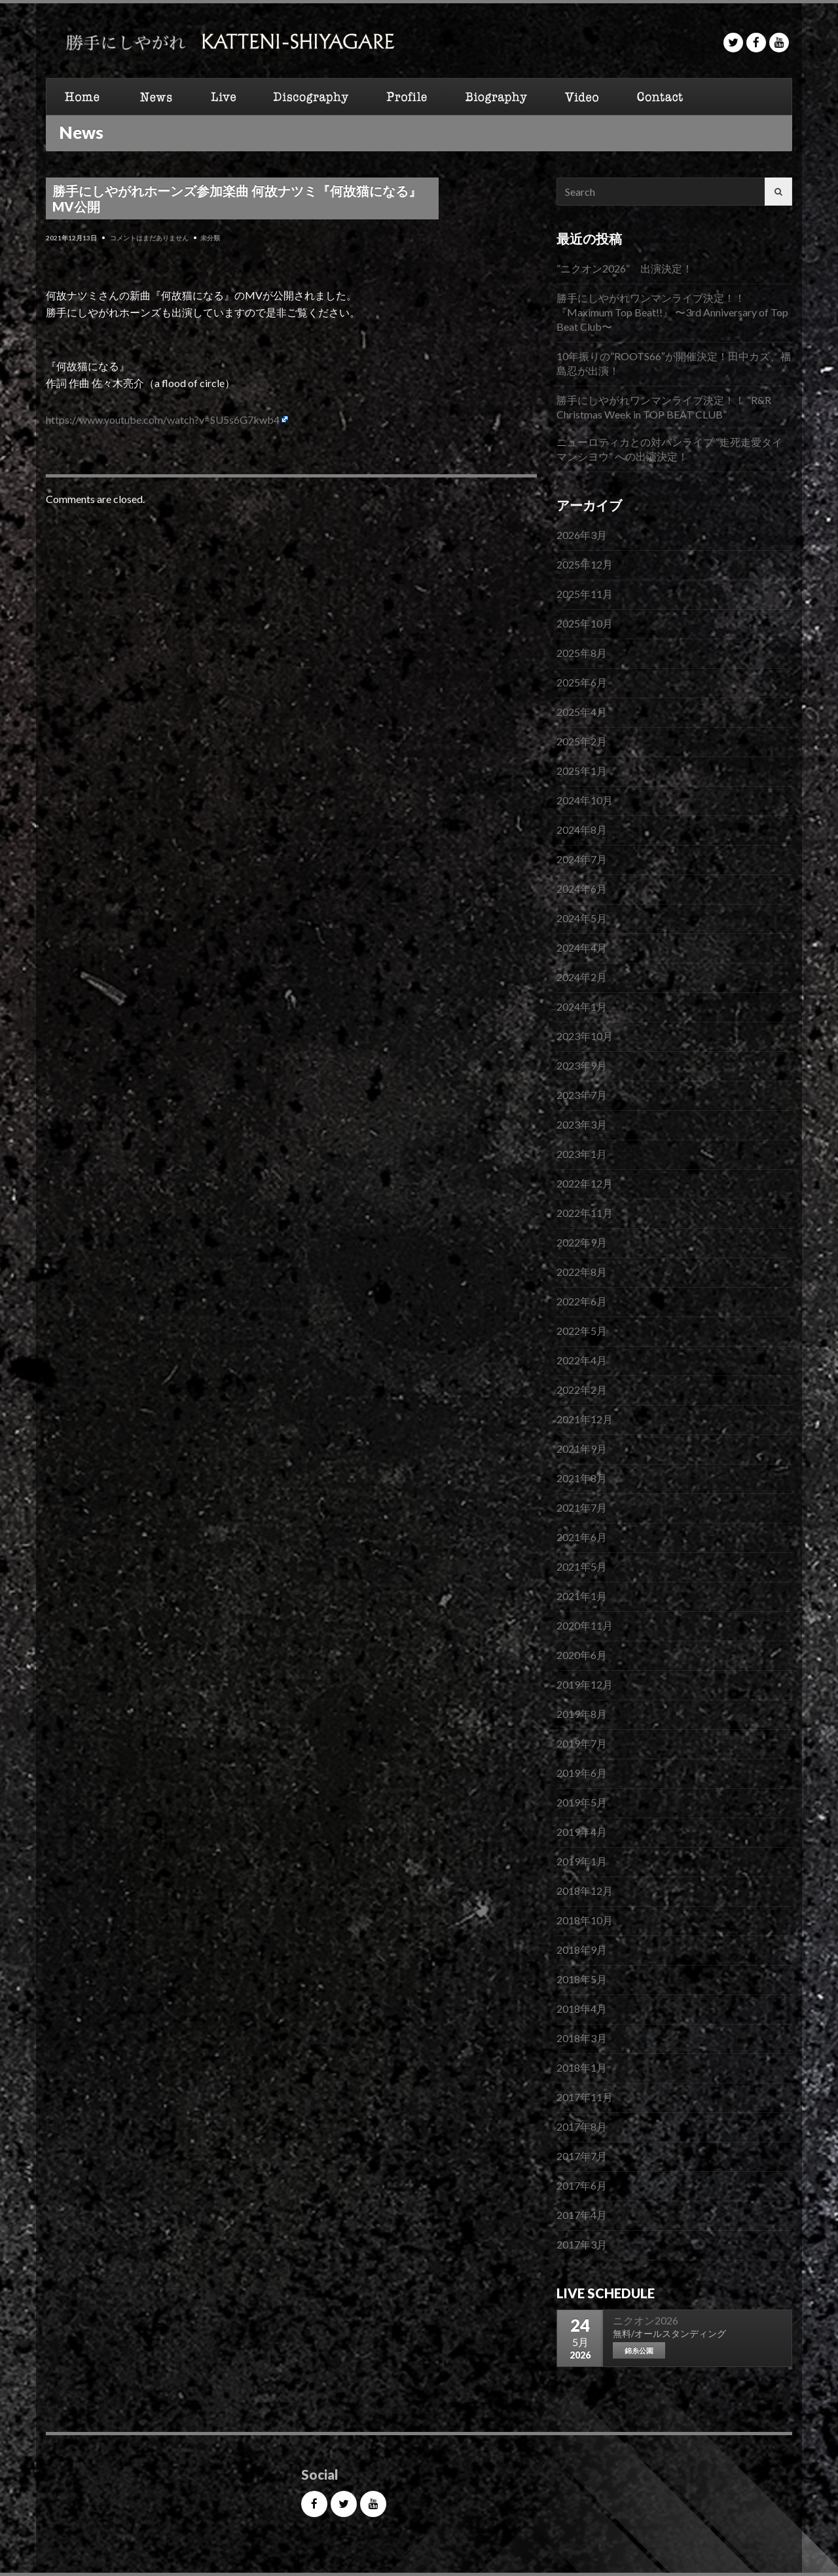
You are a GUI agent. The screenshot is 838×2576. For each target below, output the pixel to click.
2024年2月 (581, 977)
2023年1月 (581, 1154)
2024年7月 (581, 859)
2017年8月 (581, 2126)
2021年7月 (581, 1507)
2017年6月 (581, 2185)
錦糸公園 (639, 2350)
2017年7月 (581, 2156)
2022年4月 (581, 1360)
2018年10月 (584, 1920)
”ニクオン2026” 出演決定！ (624, 268)
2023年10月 (584, 1036)
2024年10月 (584, 800)
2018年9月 (581, 1949)
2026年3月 (581, 535)
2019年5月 (581, 1802)
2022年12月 (584, 1183)
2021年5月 (581, 1566)
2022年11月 (584, 1212)
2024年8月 (581, 829)
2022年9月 (581, 1242)
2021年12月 (584, 1419)
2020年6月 (581, 1655)
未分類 (210, 238)
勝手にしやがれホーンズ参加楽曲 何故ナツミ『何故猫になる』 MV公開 (237, 198)
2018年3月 (581, 2038)
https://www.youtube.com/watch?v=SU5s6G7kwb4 (163, 419)
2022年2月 (581, 1389)
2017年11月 (584, 2097)
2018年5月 (581, 1979)
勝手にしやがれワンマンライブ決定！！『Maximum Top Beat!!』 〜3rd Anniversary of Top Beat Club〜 (672, 312)
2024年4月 (581, 947)
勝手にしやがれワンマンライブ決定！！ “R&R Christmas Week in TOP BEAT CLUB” (663, 407)
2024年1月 (581, 1006)
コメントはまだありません (149, 238)
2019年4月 (581, 1831)
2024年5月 (581, 918)
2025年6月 (581, 682)
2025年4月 (581, 711)
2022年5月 (581, 1330)
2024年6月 (581, 888)
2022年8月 (581, 1271)
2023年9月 (581, 1065)
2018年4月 (581, 2008)
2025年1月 (581, 770)
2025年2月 (581, 741)
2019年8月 (581, 1714)
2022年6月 (581, 1301)
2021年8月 (581, 1478)
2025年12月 (584, 564)
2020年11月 (584, 1625)
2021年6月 (581, 1537)
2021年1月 (581, 1596)
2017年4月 (581, 2215)
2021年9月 (581, 1448)
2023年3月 (581, 1124)
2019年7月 (581, 1743)
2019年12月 (584, 1684)
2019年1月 (581, 1861)
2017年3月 (581, 2244)
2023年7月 (581, 1095)
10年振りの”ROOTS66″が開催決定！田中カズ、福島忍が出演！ (673, 363)
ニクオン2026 (645, 2320)
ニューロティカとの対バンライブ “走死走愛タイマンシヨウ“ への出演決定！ (669, 449)
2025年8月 (581, 652)
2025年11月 (584, 594)
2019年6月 (581, 1772)
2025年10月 (584, 623)
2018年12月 (584, 1890)
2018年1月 (581, 2067)
